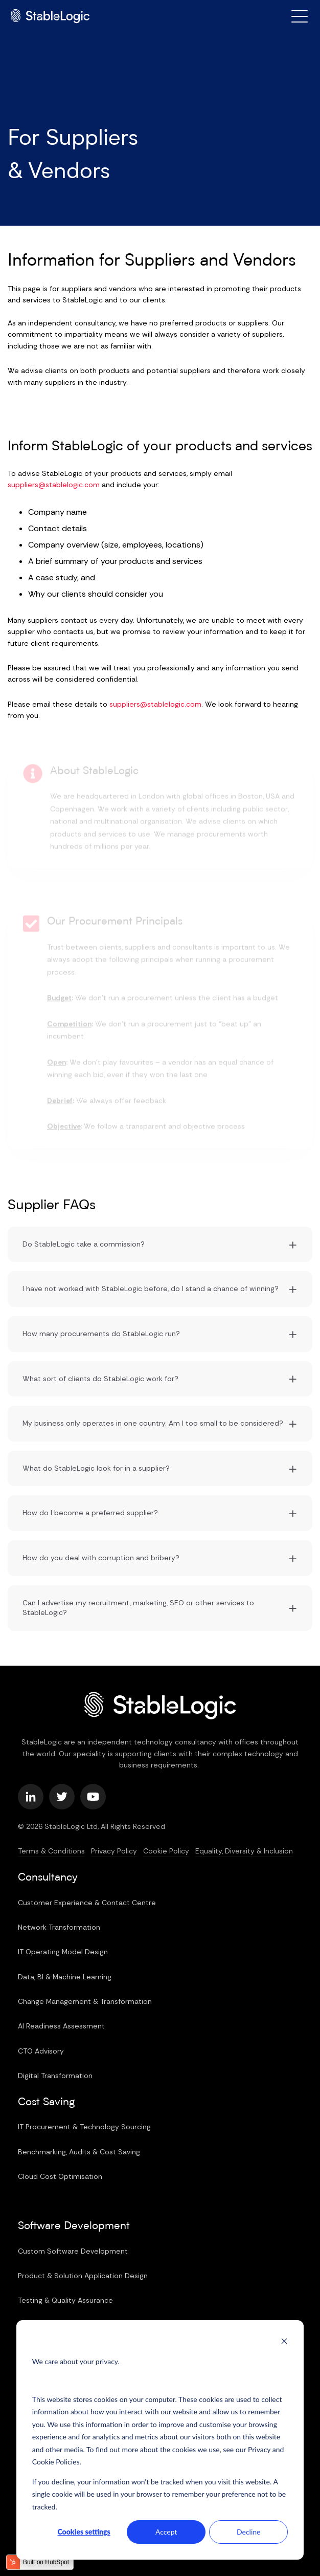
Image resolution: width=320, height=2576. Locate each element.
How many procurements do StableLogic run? (101, 1333)
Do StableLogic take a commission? (83, 1244)
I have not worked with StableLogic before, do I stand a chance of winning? (150, 1288)
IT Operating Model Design (63, 1951)
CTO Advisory (41, 2051)
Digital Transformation (55, 2075)
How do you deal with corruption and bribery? (100, 1557)
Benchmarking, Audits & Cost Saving (79, 2151)
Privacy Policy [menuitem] (114, 1850)
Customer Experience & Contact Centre (87, 1902)
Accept (166, 2531)
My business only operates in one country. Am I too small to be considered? (152, 1423)
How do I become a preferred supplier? (90, 1512)
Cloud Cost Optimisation (60, 2176)
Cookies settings (84, 2531)
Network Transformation (59, 1927)
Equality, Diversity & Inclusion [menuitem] (244, 1850)
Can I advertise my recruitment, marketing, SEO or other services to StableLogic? (138, 1608)
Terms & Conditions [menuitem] (51, 1850)
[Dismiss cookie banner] (284, 2342)
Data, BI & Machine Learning (64, 1976)
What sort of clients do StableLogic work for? (100, 1378)
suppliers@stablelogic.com (54, 484)
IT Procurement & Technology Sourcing (84, 2126)
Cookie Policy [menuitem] (166, 1850)
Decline (249, 2531)
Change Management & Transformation (85, 2001)
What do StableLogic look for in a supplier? (96, 1468)
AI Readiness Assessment (61, 2026)
